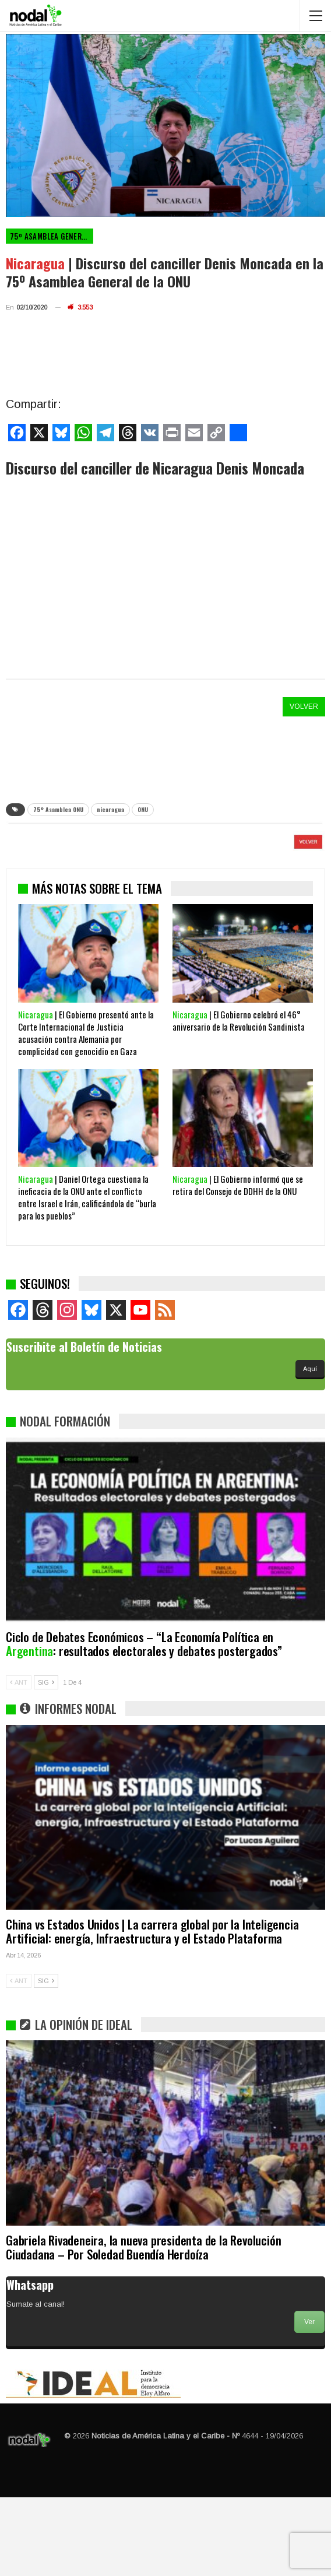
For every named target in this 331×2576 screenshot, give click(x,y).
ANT (18, 1761)
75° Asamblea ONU (58, 809)
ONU (143, 809)
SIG (46, 1761)
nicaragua (110, 809)
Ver (309, 2400)
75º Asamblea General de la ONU (51, 236)
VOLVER (304, 706)
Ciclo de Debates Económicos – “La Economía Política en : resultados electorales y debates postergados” (144, 1722)
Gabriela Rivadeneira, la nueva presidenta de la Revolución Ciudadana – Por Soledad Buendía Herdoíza (143, 2326)
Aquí (310, 1447)
